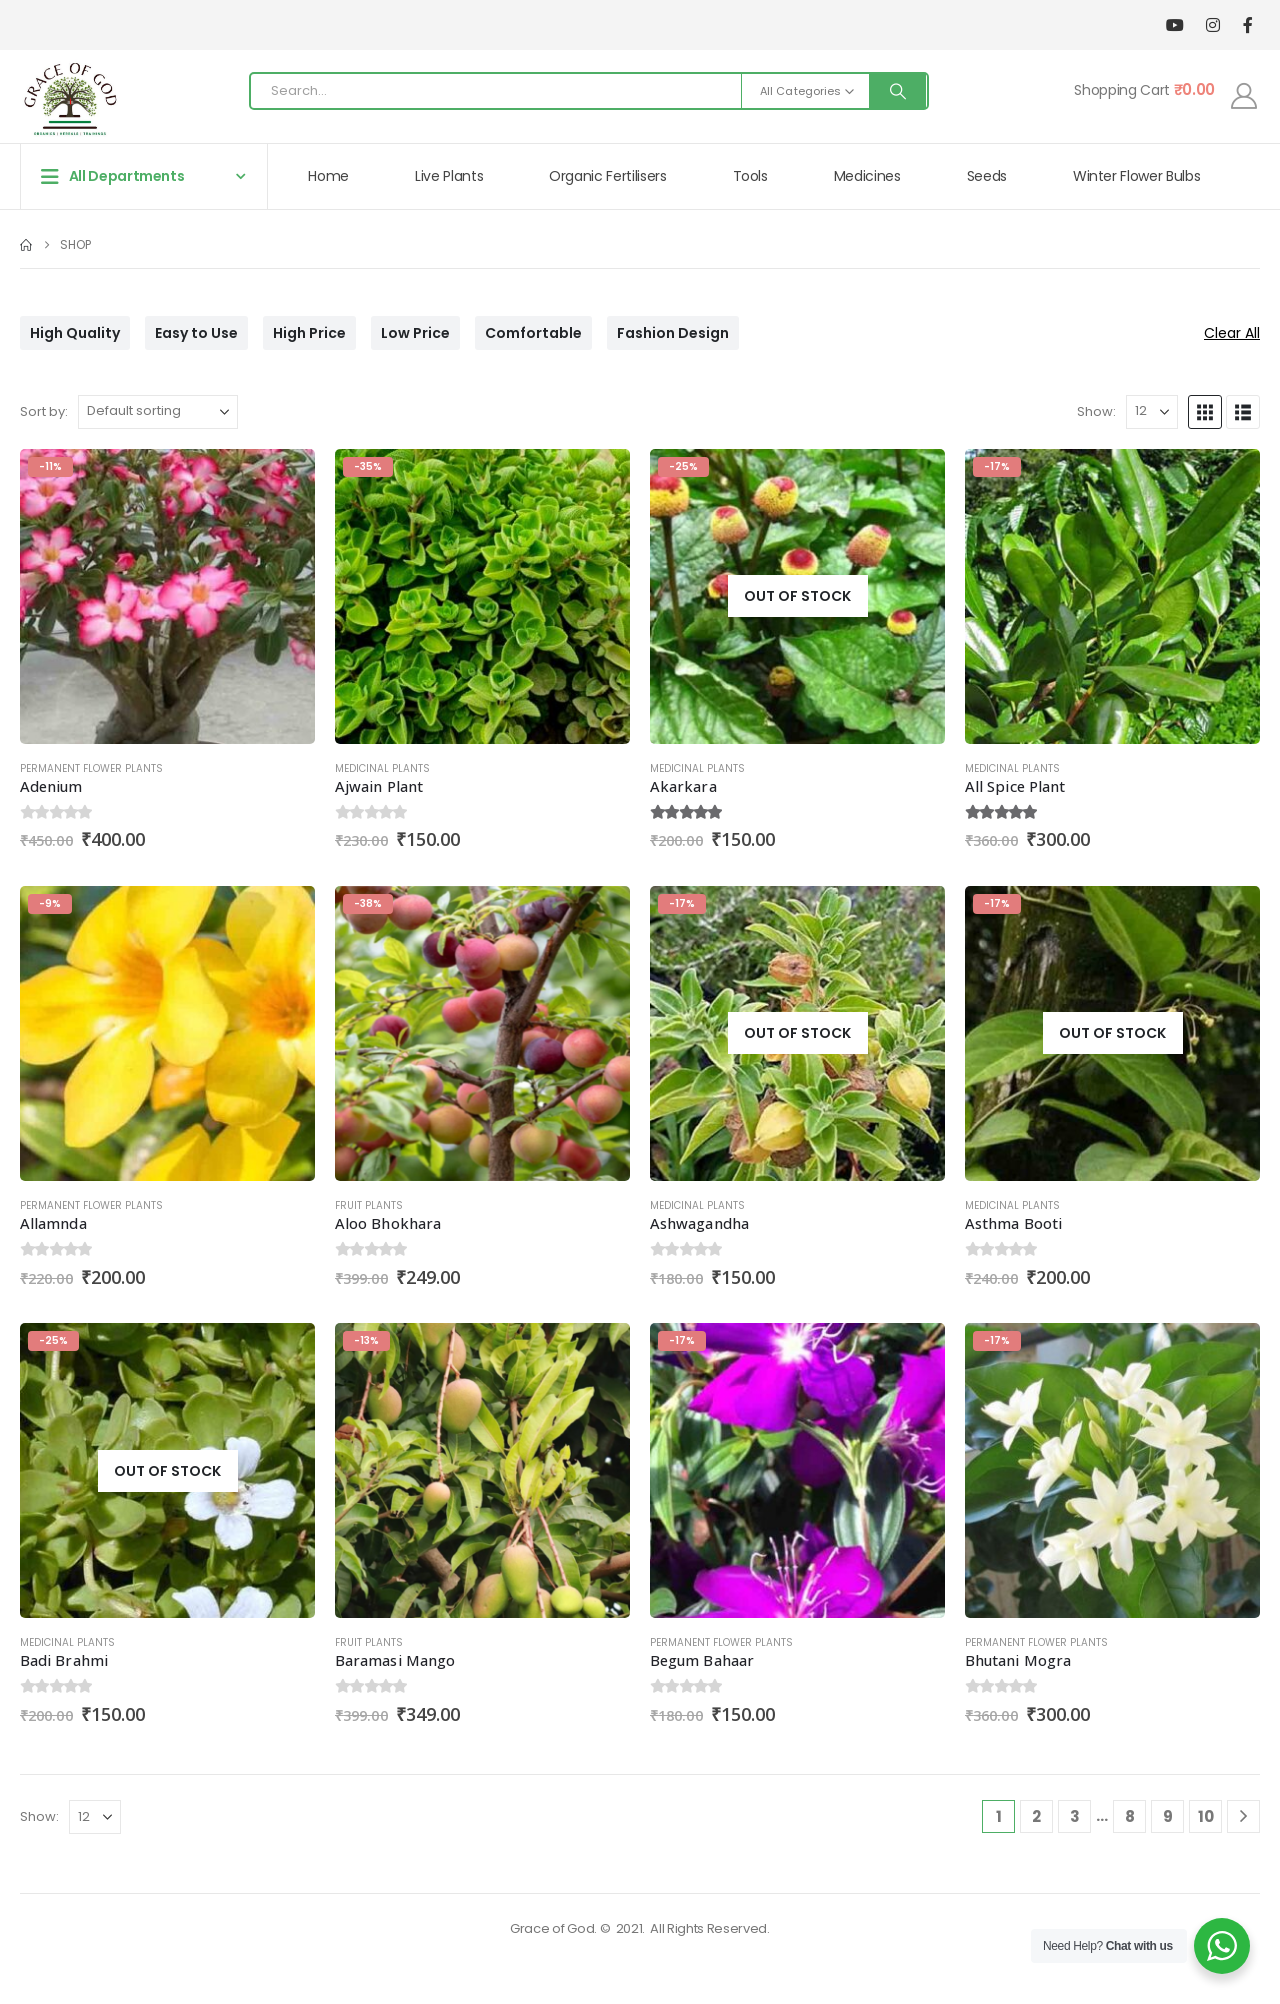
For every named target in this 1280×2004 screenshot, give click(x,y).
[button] (1205, 412)
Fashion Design (673, 333)
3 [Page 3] (1075, 1816)
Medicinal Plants (382, 768)
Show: (1096, 411)
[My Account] (1244, 96)
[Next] (1243, 1816)
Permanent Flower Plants (91, 768)
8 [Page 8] (1130, 1816)
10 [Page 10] (1206, 1816)
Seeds (987, 176)
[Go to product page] (167, 596)
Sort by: (44, 411)
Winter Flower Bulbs (1136, 176)
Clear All (1232, 333)
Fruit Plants (369, 1205)
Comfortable (533, 333)
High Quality (75, 333)
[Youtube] (1174, 25)
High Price (309, 333)
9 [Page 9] (1168, 1816)
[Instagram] (1212, 25)
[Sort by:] (158, 412)
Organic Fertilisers (607, 176)
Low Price (415, 333)
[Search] (898, 91)
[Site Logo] (70, 96)
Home (328, 176)
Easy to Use (196, 333)
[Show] (1152, 412)
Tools (750, 176)
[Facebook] (1247, 25)
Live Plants (449, 176)
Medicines (867, 176)
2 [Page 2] (1036, 1816)
